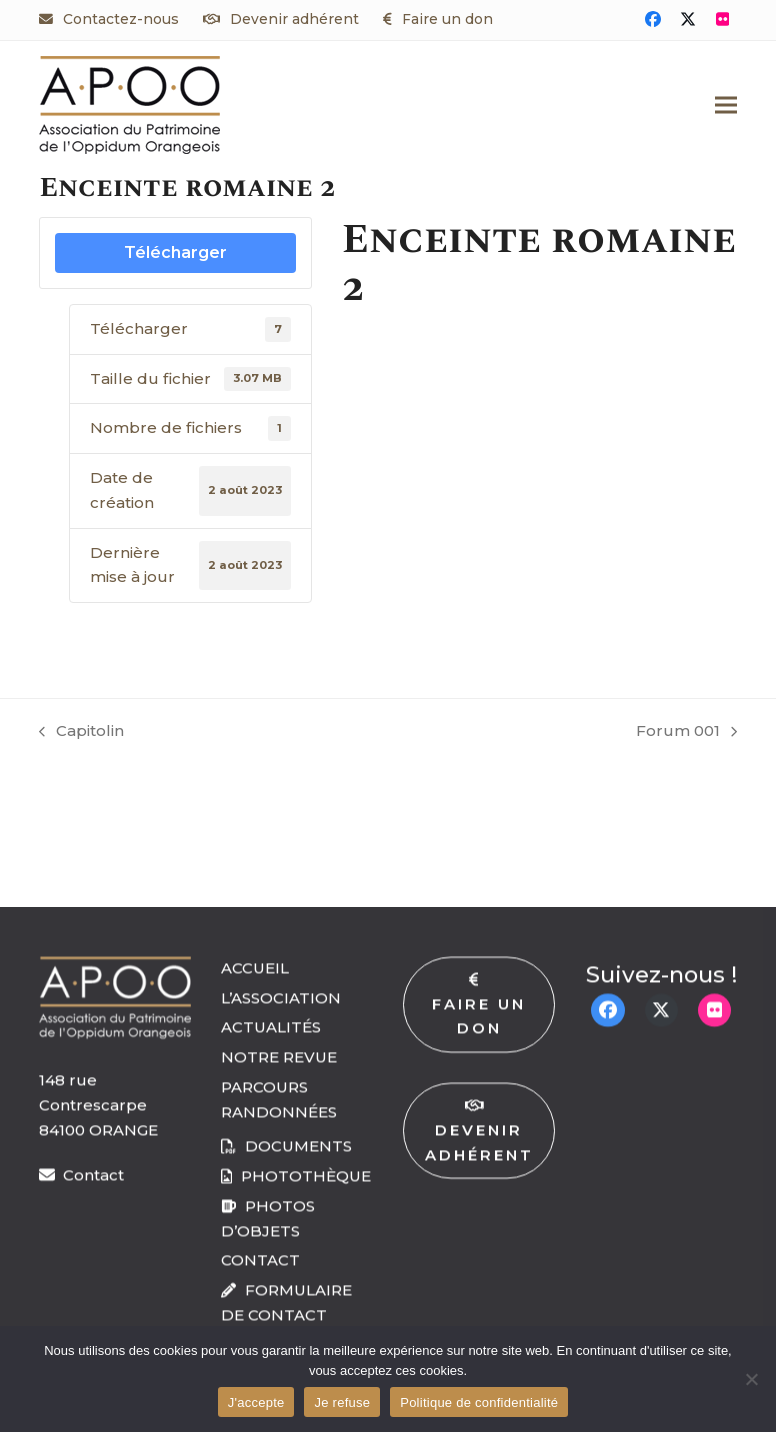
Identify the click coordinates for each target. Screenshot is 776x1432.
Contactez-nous (121, 19)
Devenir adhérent (294, 19)
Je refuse (342, 1402)
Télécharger (175, 252)
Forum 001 (686, 732)
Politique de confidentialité (479, 1402)
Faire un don (447, 19)
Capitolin (81, 732)
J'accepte (256, 1402)
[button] (726, 104)
